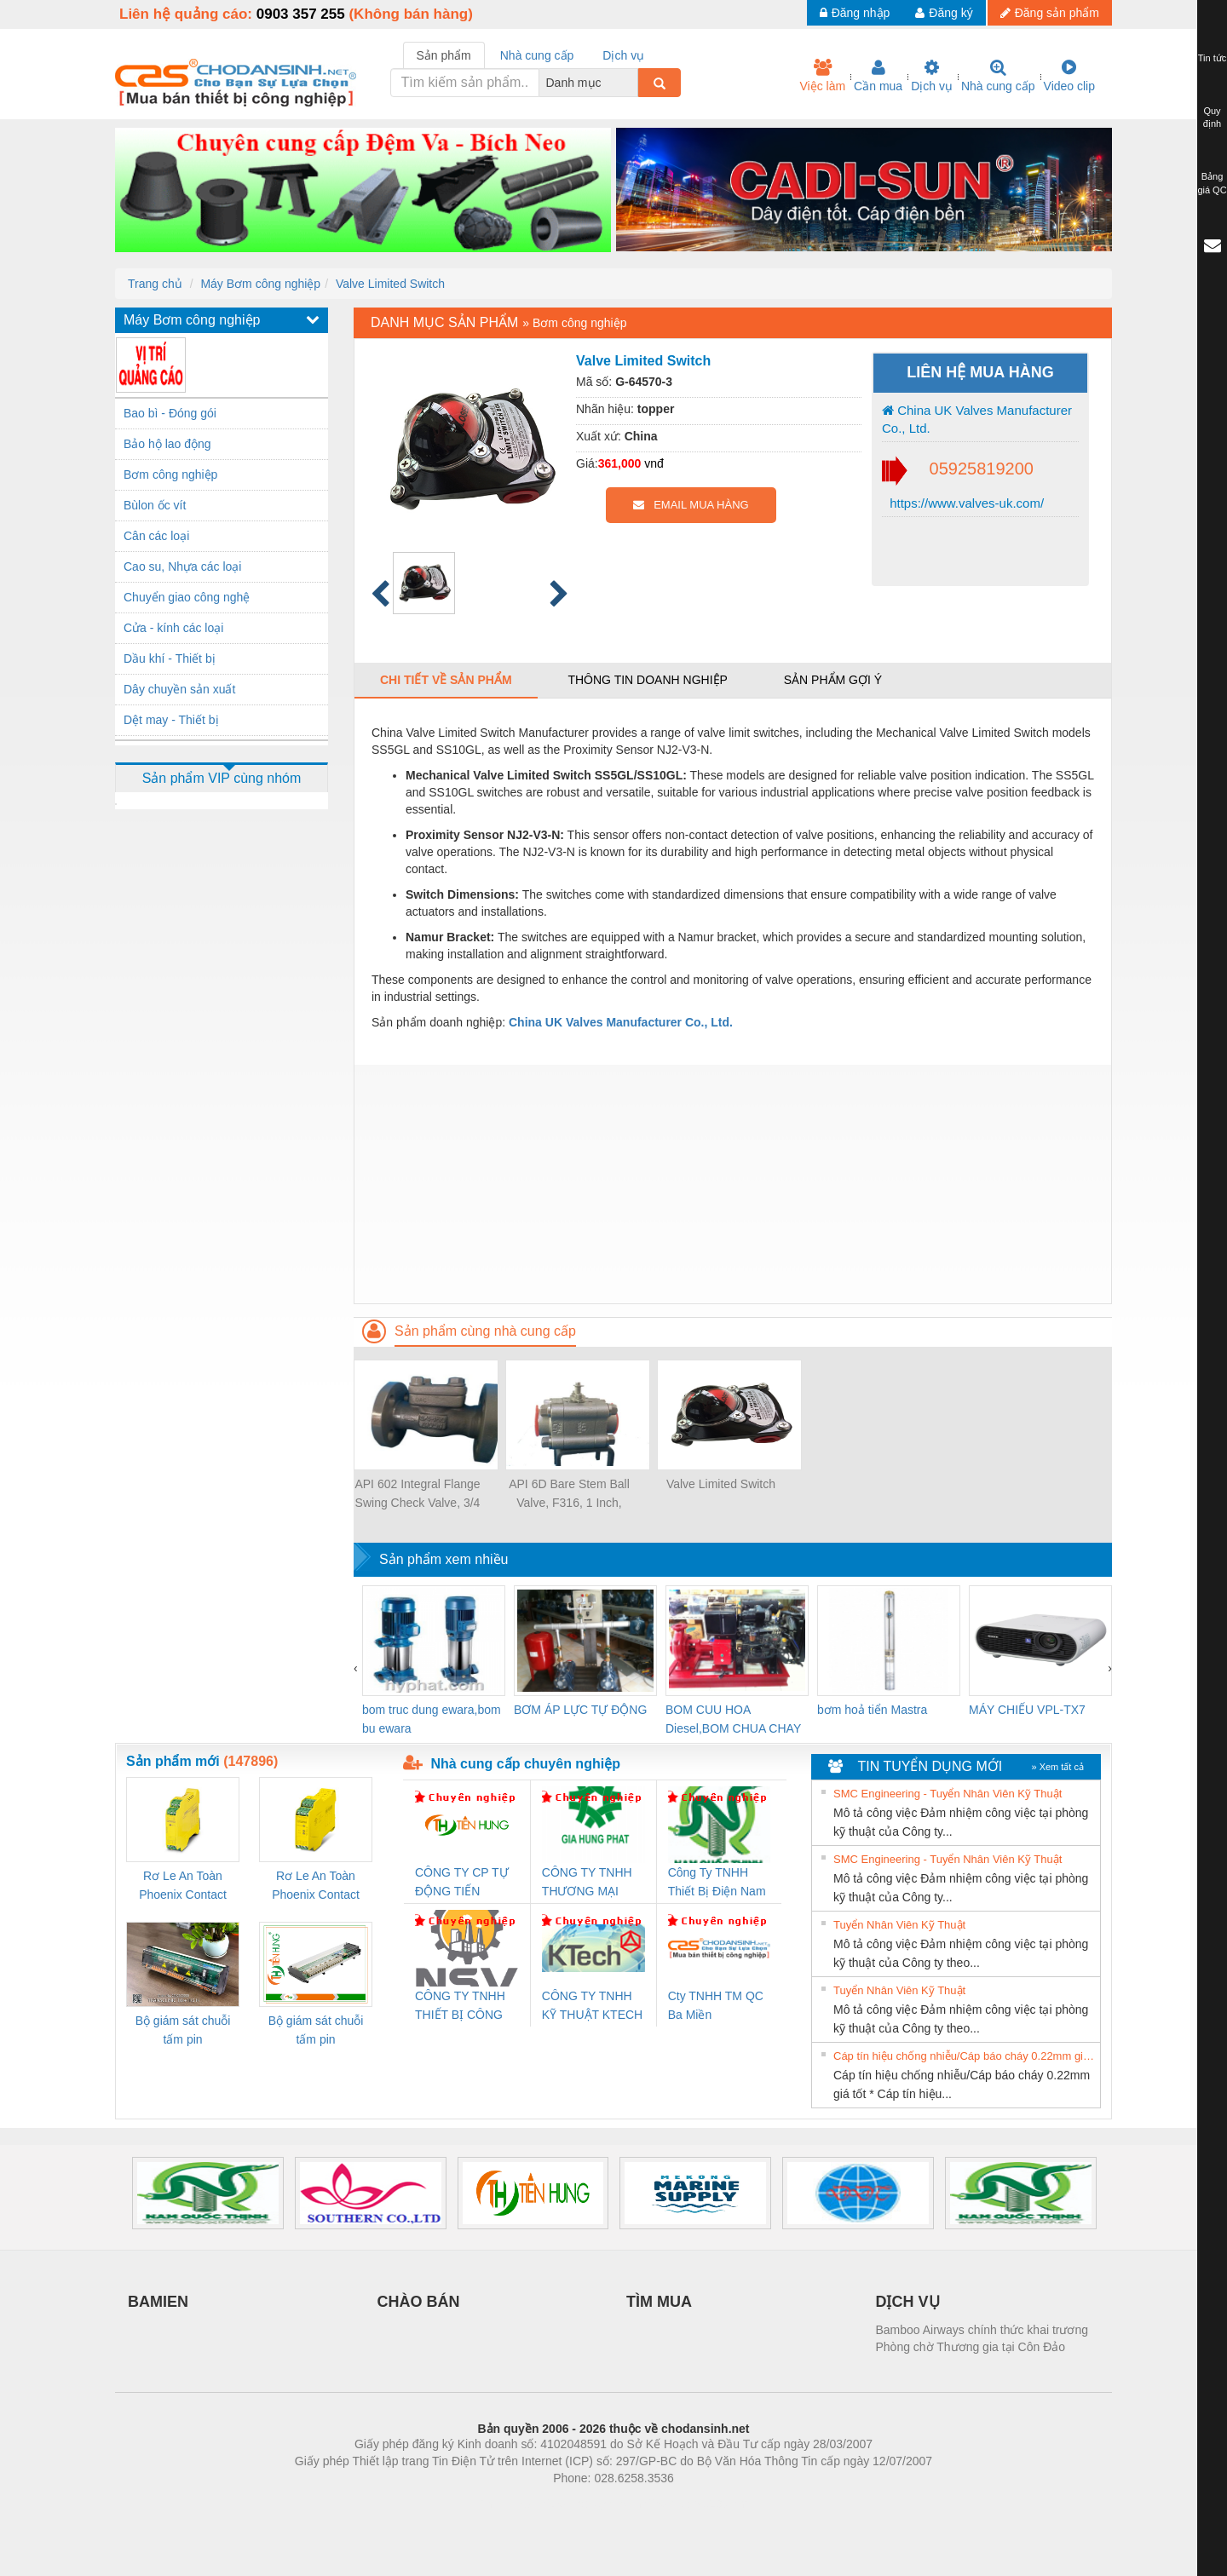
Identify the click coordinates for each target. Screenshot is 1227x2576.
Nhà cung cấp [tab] (537, 55)
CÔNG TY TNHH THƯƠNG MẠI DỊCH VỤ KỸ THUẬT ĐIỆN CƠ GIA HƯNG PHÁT (589, 1883)
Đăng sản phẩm (1049, 13)
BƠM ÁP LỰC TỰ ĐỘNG (580, 1709)
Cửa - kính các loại (173, 628)
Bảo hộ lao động (167, 444)
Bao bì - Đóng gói (170, 413)
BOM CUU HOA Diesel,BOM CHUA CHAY (733, 1719)
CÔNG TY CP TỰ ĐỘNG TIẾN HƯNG (462, 1883)
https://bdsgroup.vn (591, 2503)
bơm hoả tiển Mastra (872, 1709)
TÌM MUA (659, 2301)
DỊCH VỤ (908, 2301)
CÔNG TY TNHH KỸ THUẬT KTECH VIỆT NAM (592, 2006)
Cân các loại (156, 536)
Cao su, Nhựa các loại (182, 566)
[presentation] (356, 1667)
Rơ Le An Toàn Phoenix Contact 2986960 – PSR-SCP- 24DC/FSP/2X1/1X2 (183, 1886)
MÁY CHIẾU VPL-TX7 (1027, 1709)
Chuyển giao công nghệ (187, 597)
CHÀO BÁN (418, 2301)
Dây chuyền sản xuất (179, 689)
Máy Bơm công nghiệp (260, 283)
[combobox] (633, 83)
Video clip (1069, 76)
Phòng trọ (505, 2503)
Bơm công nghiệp (170, 474)
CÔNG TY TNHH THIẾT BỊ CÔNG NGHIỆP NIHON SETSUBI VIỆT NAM (460, 2006)
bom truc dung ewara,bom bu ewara (431, 1719)
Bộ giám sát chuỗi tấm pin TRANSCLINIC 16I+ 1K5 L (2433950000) (316, 2031)
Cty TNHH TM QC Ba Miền (715, 2005)
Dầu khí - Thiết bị (170, 658)
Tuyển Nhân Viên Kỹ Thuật (899, 1924)
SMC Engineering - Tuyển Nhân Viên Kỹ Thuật (947, 1793)
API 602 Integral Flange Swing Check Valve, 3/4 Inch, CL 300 (417, 1494)
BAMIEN (158, 2301)
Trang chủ (155, 283)
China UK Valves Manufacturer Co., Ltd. (977, 419)
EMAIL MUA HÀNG (690, 504)
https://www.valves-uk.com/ (965, 503)
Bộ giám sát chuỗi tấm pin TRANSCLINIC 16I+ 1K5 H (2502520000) (183, 2031)
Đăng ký (943, 13)
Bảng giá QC (1211, 183)
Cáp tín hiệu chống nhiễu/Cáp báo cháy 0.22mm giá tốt (964, 2056)
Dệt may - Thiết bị (171, 720)
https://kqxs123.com (695, 2503)
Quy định (1212, 117)
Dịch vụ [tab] (623, 55)
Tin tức (1212, 58)
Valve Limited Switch (390, 283)
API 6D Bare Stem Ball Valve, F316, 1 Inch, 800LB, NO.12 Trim (569, 1494)
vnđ (654, 463)
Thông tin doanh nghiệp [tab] (647, 680)
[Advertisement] (732, 1184)
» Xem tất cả (1057, 1767)
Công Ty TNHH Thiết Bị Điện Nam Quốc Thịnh (717, 1883)
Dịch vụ (932, 76)
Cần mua (878, 76)
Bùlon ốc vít (155, 505)
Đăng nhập (855, 13)
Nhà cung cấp (998, 76)
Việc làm (822, 76)
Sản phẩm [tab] (444, 55)
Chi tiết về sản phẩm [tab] (446, 680)
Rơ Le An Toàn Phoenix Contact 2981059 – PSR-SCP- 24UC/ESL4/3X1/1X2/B (315, 1886)
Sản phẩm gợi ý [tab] (833, 680)
